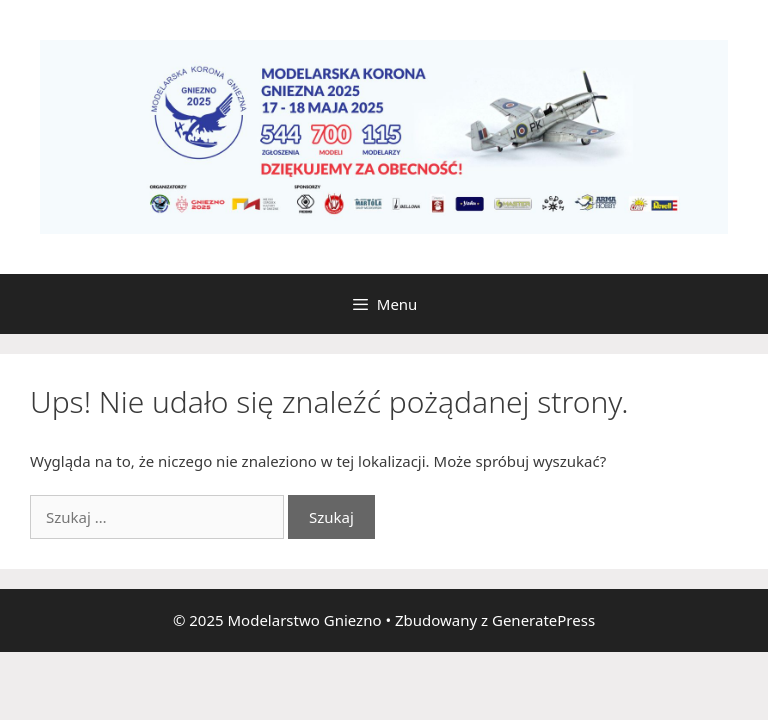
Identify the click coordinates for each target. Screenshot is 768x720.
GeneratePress (543, 620)
